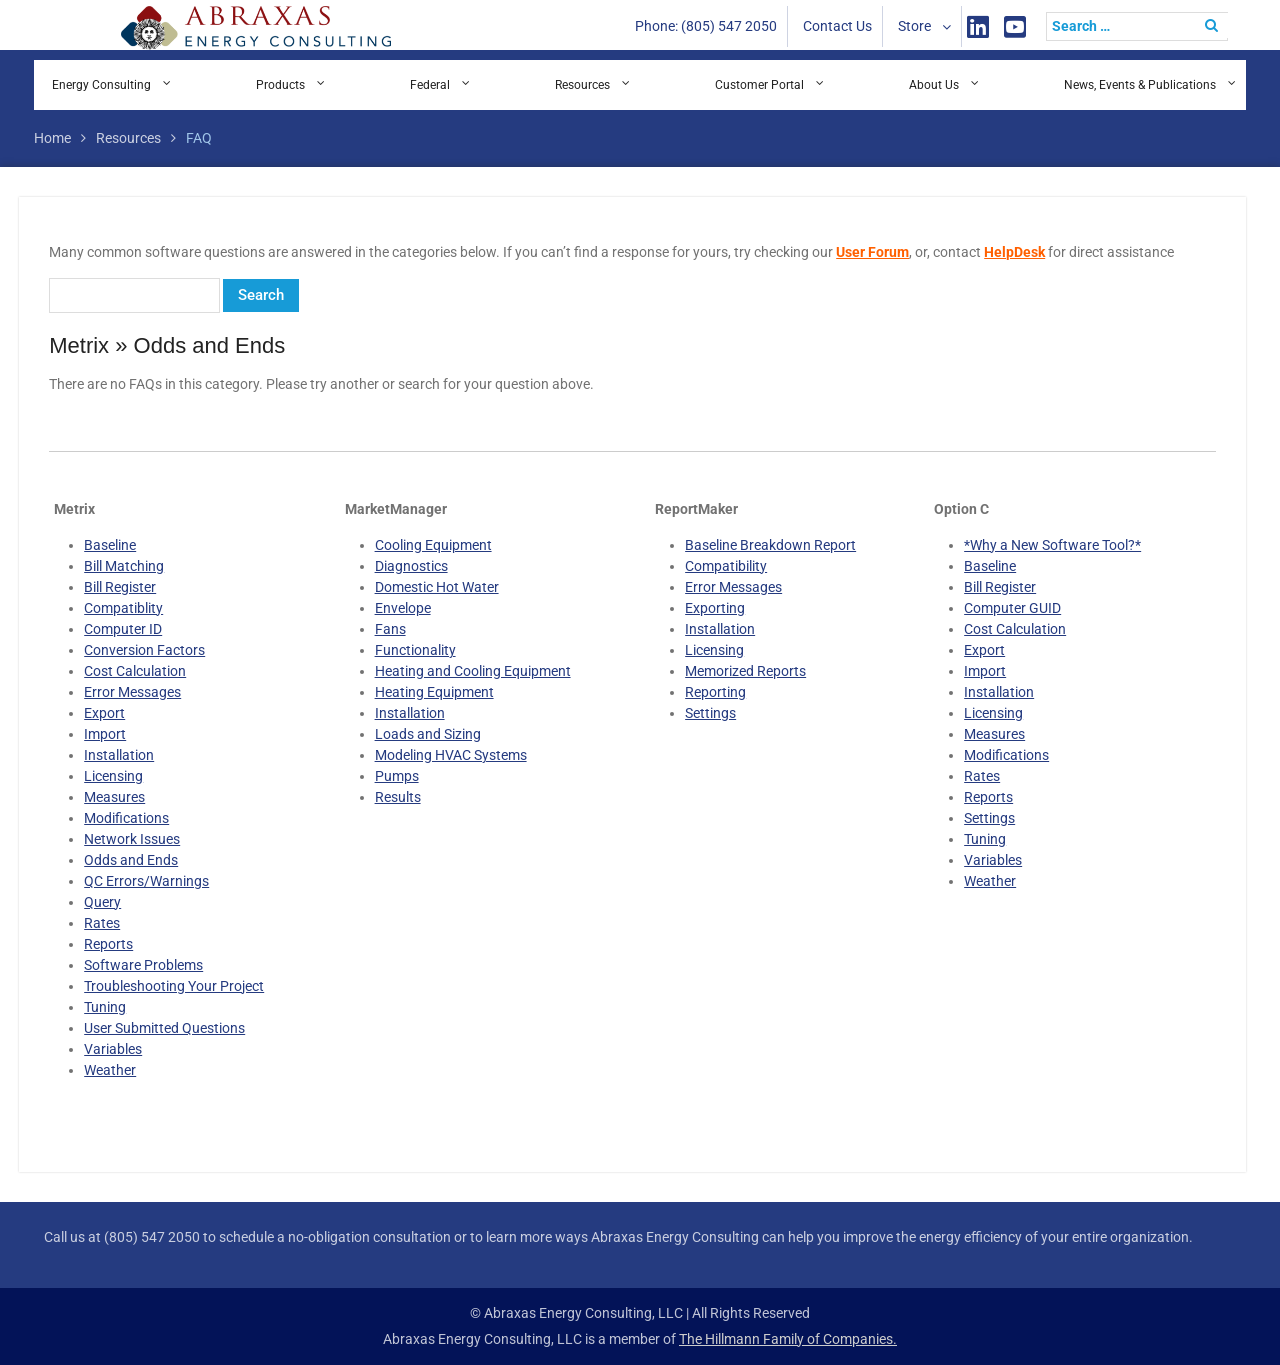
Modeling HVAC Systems (451, 755)
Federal (430, 85)
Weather (110, 1070)
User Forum (872, 252)
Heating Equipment (434, 692)
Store (914, 26)
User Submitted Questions (164, 1028)
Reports (108, 944)
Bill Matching (124, 566)
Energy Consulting (101, 85)
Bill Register (120, 587)
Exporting (715, 608)
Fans (390, 629)
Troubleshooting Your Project (174, 986)
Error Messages (132, 692)
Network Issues (132, 839)
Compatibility (726, 566)
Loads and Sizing (428, 734)
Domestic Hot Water (437, 587)
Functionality (415, 650)
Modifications (126, 818)
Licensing (113, 776)
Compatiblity (123, 608)
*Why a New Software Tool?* (1052, 545)
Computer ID (123, 629)
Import (105, 734)
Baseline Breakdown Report (770, 545)
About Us (934, 85)
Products (280, 85)
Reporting (715, 692)
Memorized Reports (745, 671)
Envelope (403, 608)
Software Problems (143, 965)
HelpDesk (1014, 252)
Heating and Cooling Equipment (473, 671)
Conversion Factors (144, 650)
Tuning (105, 1007)
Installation (119, 755)
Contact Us (837, 26)
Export (104, 713)
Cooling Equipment (433, 545)
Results (398, 797)
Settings (710, 713)
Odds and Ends (131, 860)
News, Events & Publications (1140, 85)
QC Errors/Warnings (146, 881)
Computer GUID (1012, 608)
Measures (114, 797)
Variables (113, 1049)
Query (102, 902)
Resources (582, 85)
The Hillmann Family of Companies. (788, 1339)
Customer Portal (759, 85)
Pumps (397, 776)
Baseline (110, 545)
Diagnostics (411, 566)
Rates (102, 923)
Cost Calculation (135, 671)
